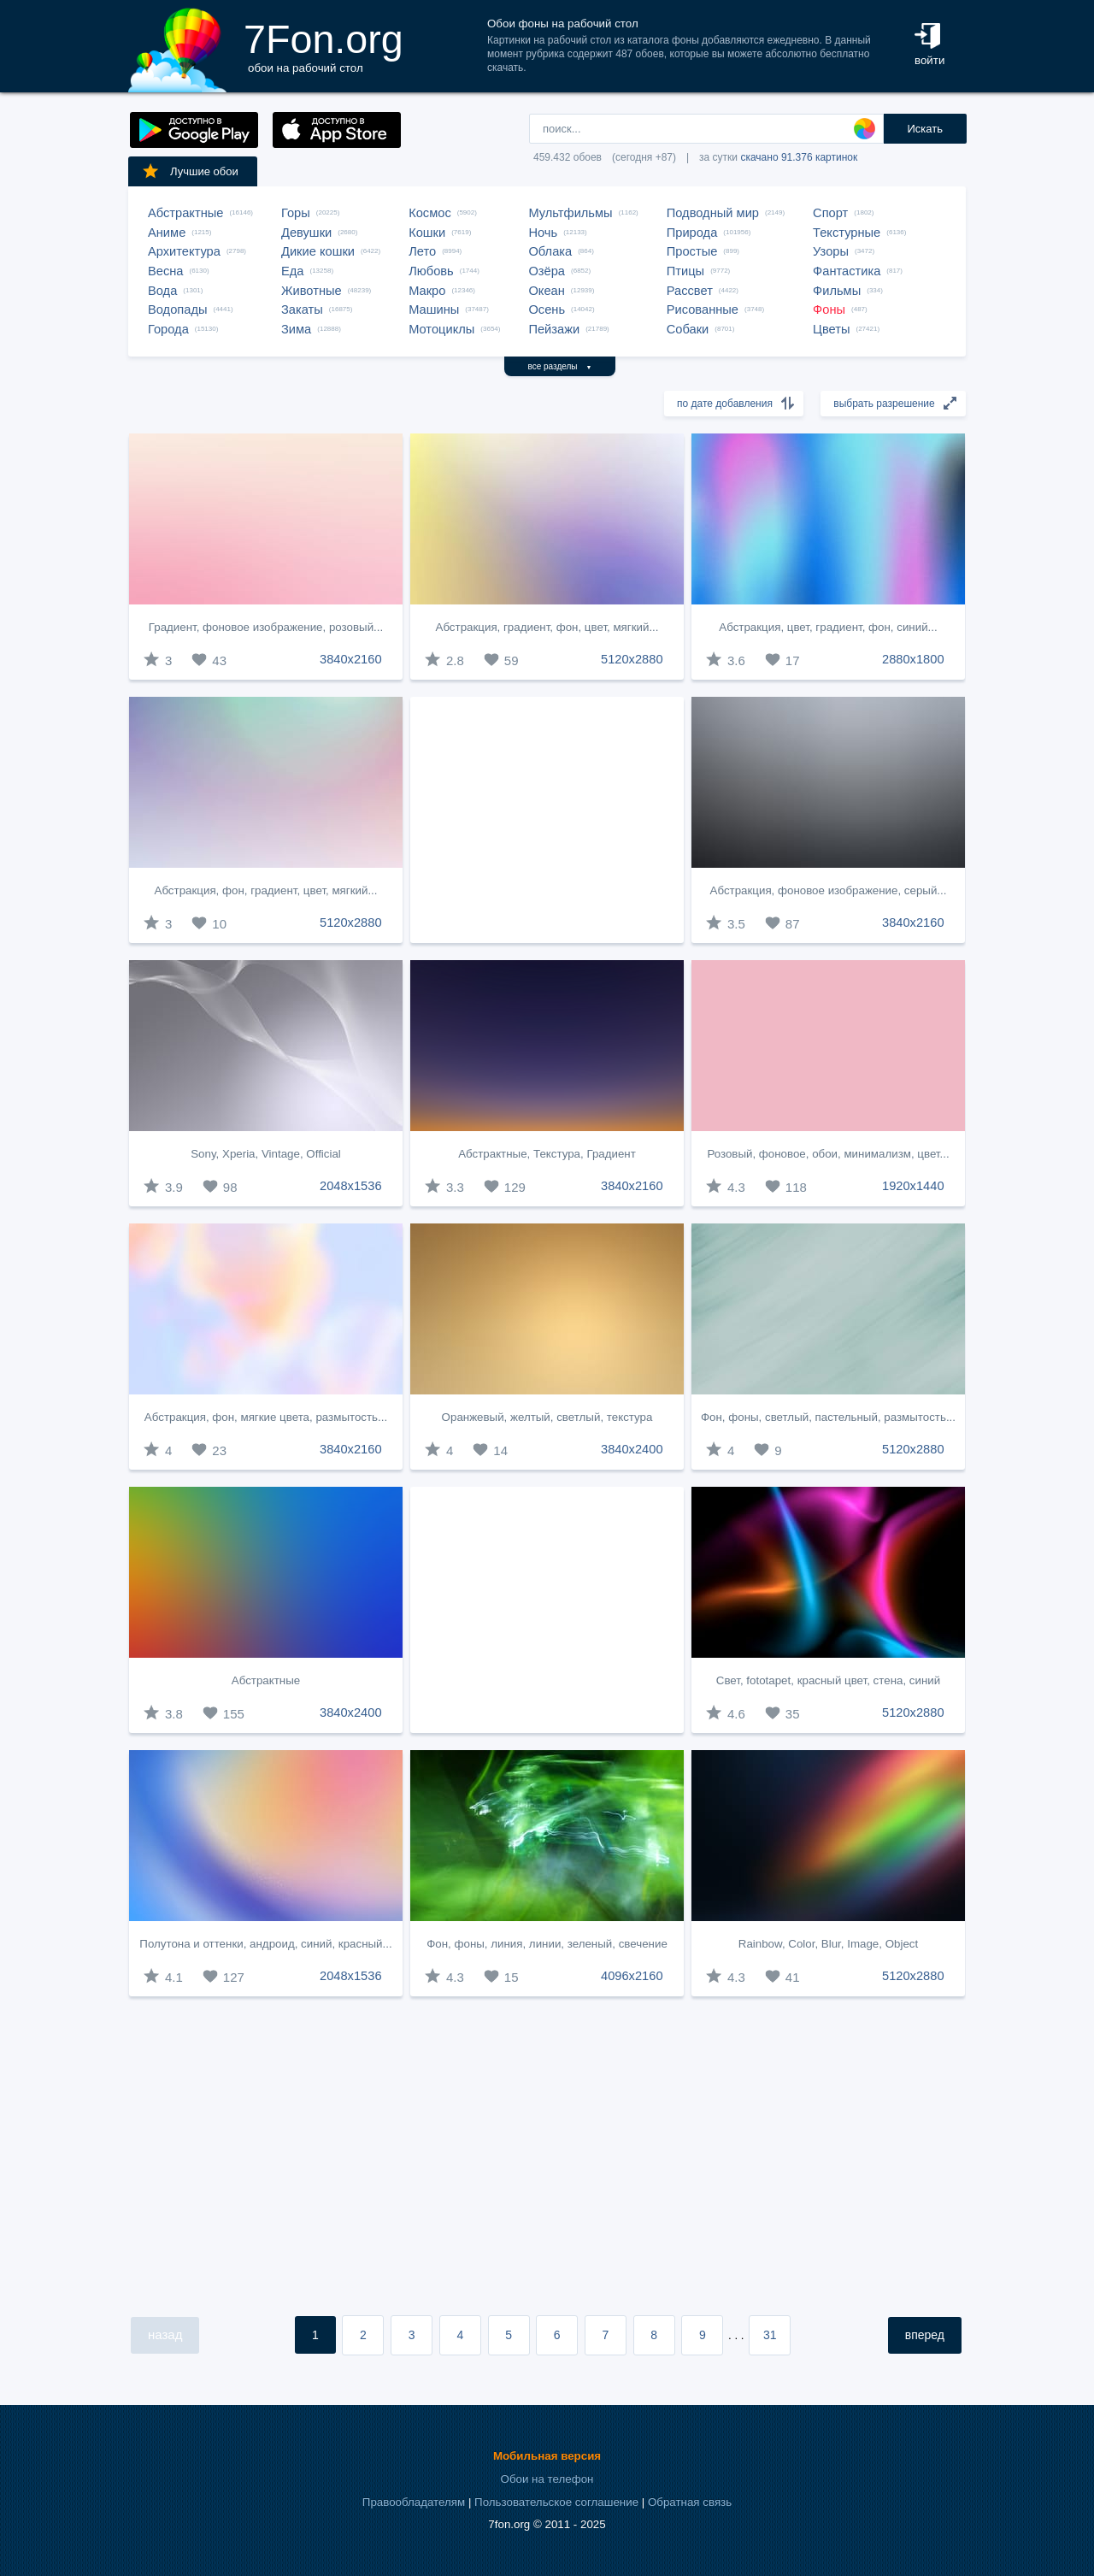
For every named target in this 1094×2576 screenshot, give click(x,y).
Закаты (302, 309)
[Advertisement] (547, 820)
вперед (924, 2335)
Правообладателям (413, 2502)
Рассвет (690, 291)
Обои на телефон (547, 2479)
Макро (427, 291)
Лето (422, 251)
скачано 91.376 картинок (798, 157)
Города (168, 329)
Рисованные (702, 309)
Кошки (427, 232)
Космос (430, 213)
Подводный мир (713, 213)
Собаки (688, 329)
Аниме (166, 232)
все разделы (560, 366)
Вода (162, 291)
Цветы (831, 329)
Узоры (831, 251)
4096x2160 (632, 1976)
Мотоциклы (441, 329)
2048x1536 (351, 1186)
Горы (295, 213)
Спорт (830, 213)
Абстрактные (185, 213)
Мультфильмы (570, 213)
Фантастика (846, 271)
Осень (546, 309)
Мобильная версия (547, 2455)
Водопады (177, 309)
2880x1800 (913, 659)
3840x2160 (351, 659)
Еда (292, 271)
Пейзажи (553, 329)
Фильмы (837, 291)
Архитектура (184, 251)
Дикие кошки (318, 251)
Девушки (306, 232)
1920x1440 (913, 1186)
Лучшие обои (189, 171)
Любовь (431, 271)
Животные (311, 291)
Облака (550, 251)
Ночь (542, 232)
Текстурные (846, 232)
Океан (546, 291)
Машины (434, 309)
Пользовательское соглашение (556, 2502)
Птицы (685, 271)
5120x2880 (632, 659)
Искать (925, 128)
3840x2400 (632, 1449)
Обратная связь (690, 2502)
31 (770, 2335)
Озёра (546, 271)
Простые (692, 251)
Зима (296, 329)
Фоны (829, 309)
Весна (166, 271)
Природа (692, 232)
